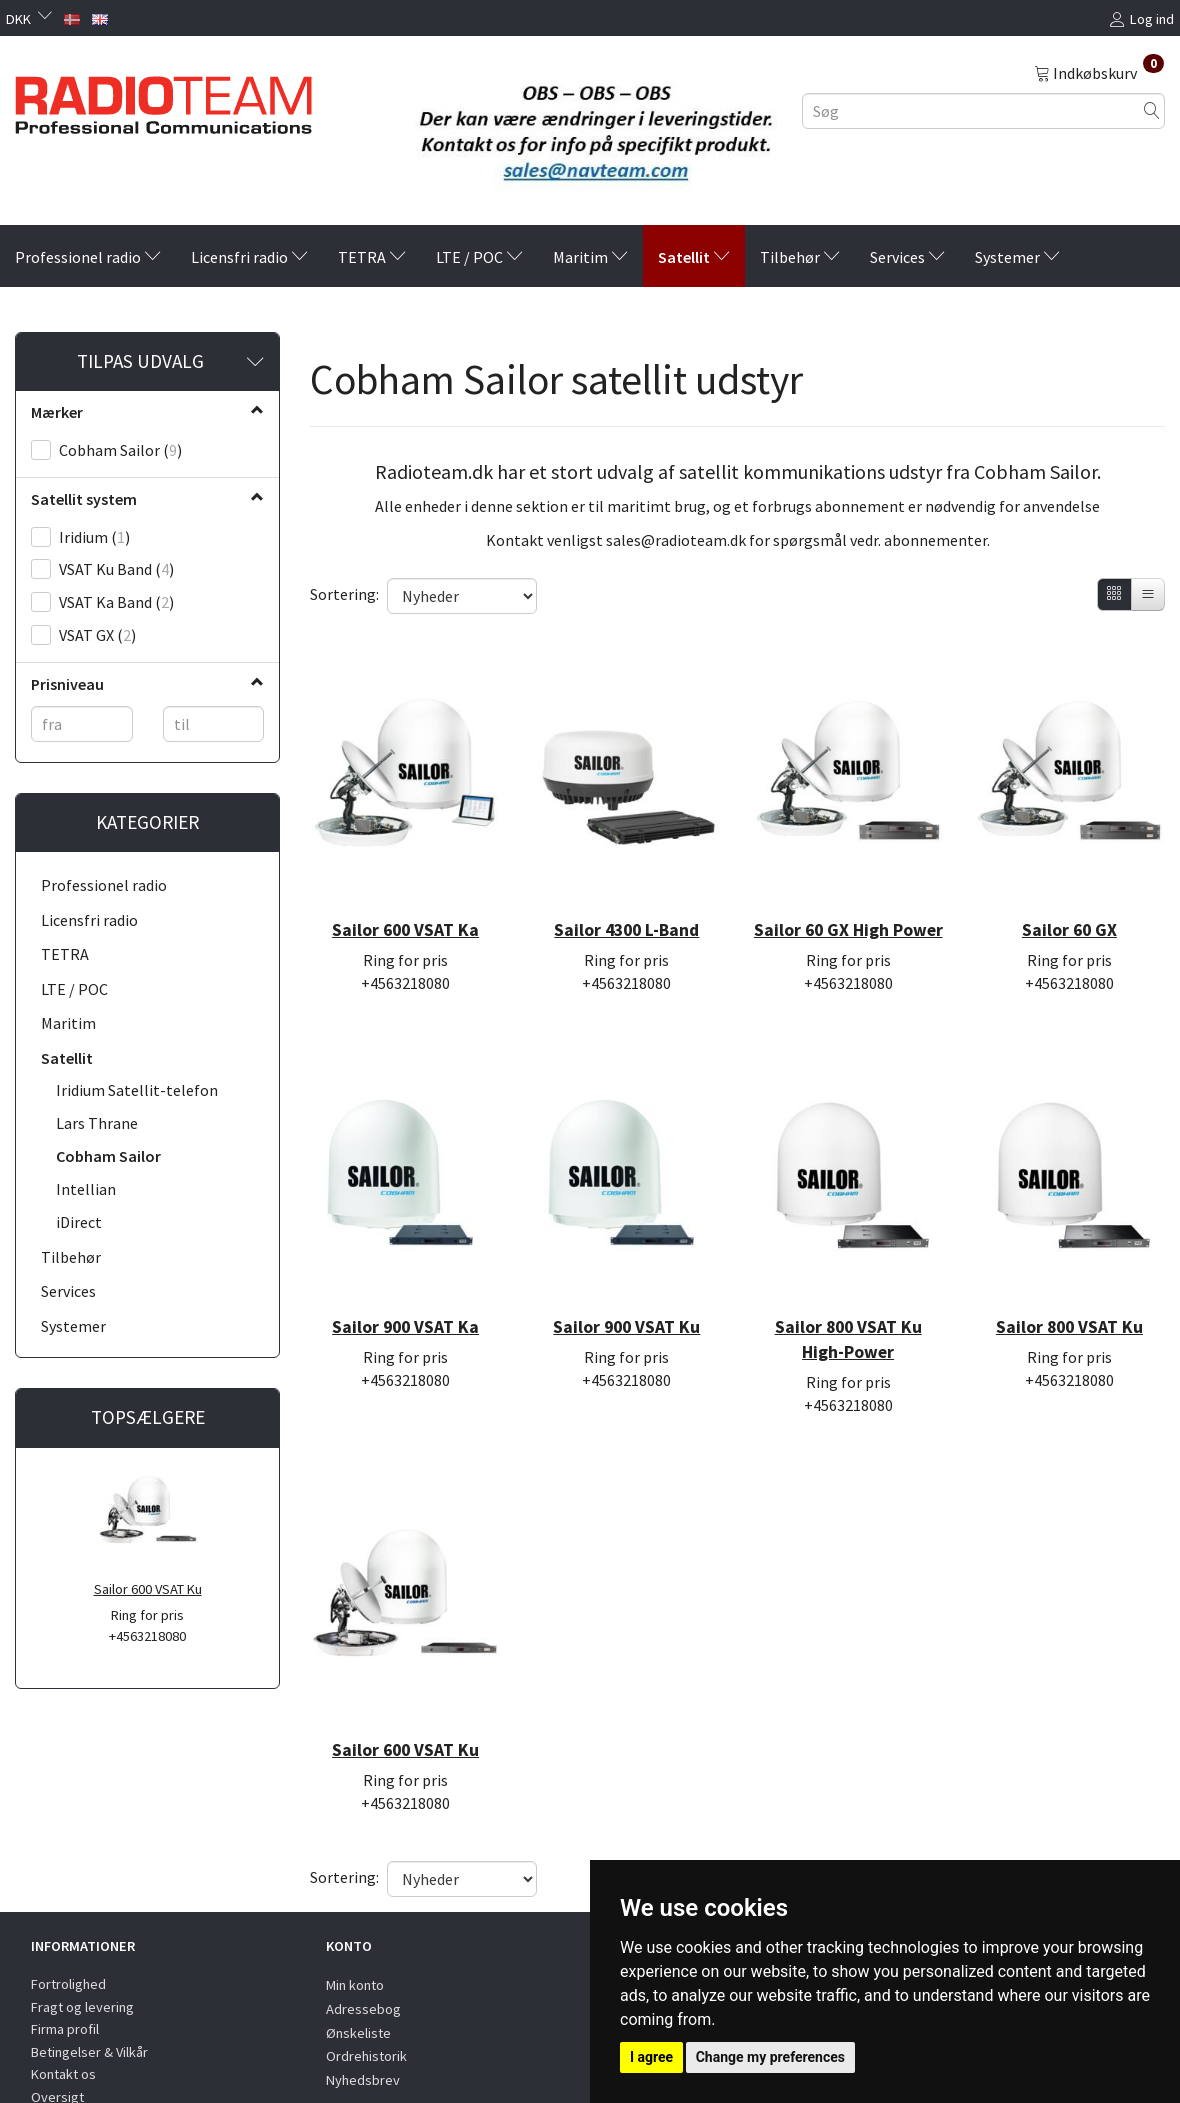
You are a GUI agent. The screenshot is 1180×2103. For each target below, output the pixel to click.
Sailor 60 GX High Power (848, 897)
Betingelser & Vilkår (89, 1953)
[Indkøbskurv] (1099, 72)
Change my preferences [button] (770, 2057)
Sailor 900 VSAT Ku (626, 1267)
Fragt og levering (82, 1908)
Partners (56, 2021)
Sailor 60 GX (1069, 885)
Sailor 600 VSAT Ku (148, 1589)
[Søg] (1152, 110)
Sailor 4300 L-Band (626, 885)
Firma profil (65, 1931)
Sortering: (344, 594)
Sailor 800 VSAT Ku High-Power (848, 1279)
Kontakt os (63, 1976)
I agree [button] (651, 2057)
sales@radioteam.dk (676, 540)
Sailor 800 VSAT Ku (1069, 1267)
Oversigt (57, 1999)
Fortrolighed (68, 1886)
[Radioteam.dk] (163, 100)
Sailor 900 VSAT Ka (405, 1267)
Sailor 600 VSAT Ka (405, 885)
